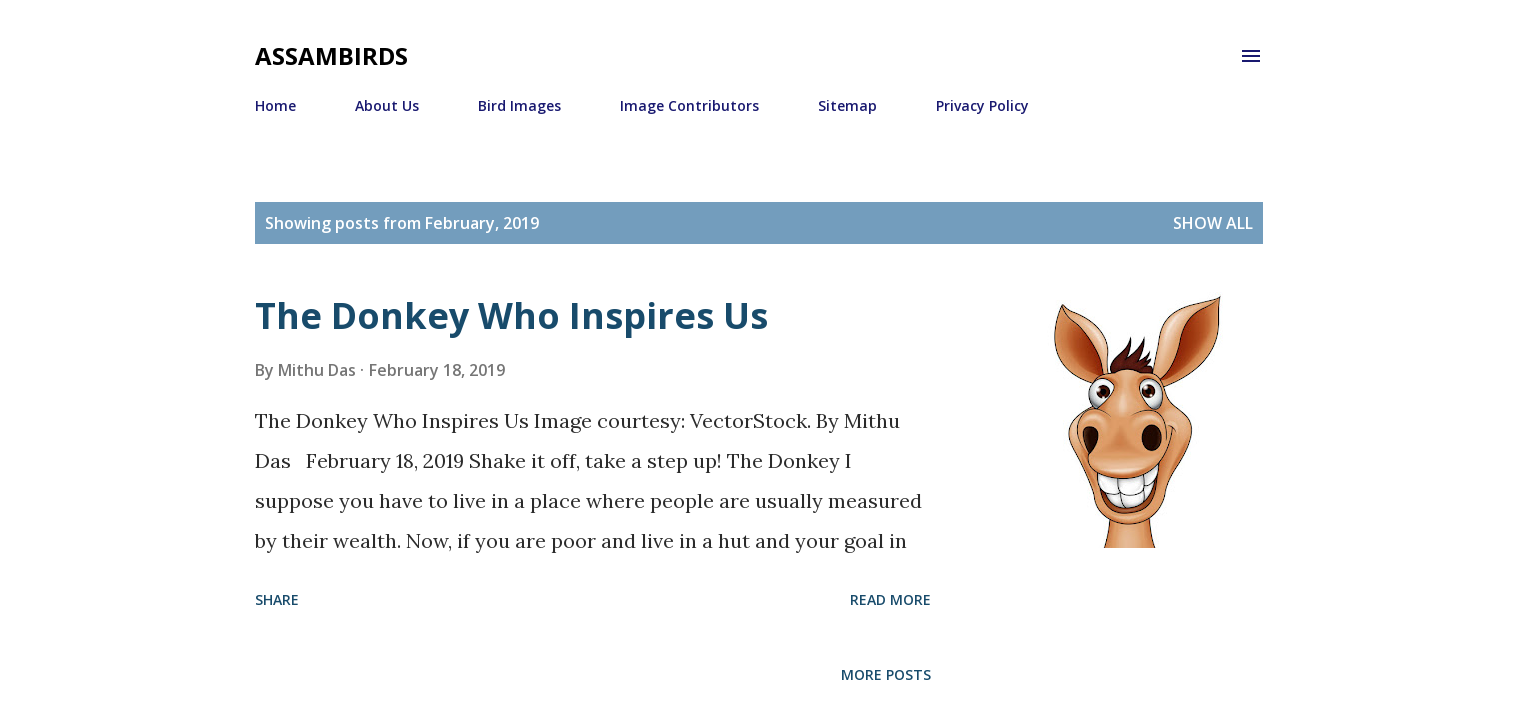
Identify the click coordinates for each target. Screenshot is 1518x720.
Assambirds (331, 55)
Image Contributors (689, 105)
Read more (890, 599)
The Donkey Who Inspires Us (511, 315)
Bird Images (519, 105)
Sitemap (847, 105)
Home (275, 105)
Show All (1213, 223)
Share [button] (277, 599)
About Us (387, 105)
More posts (886, 674)
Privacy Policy (982, 105)
